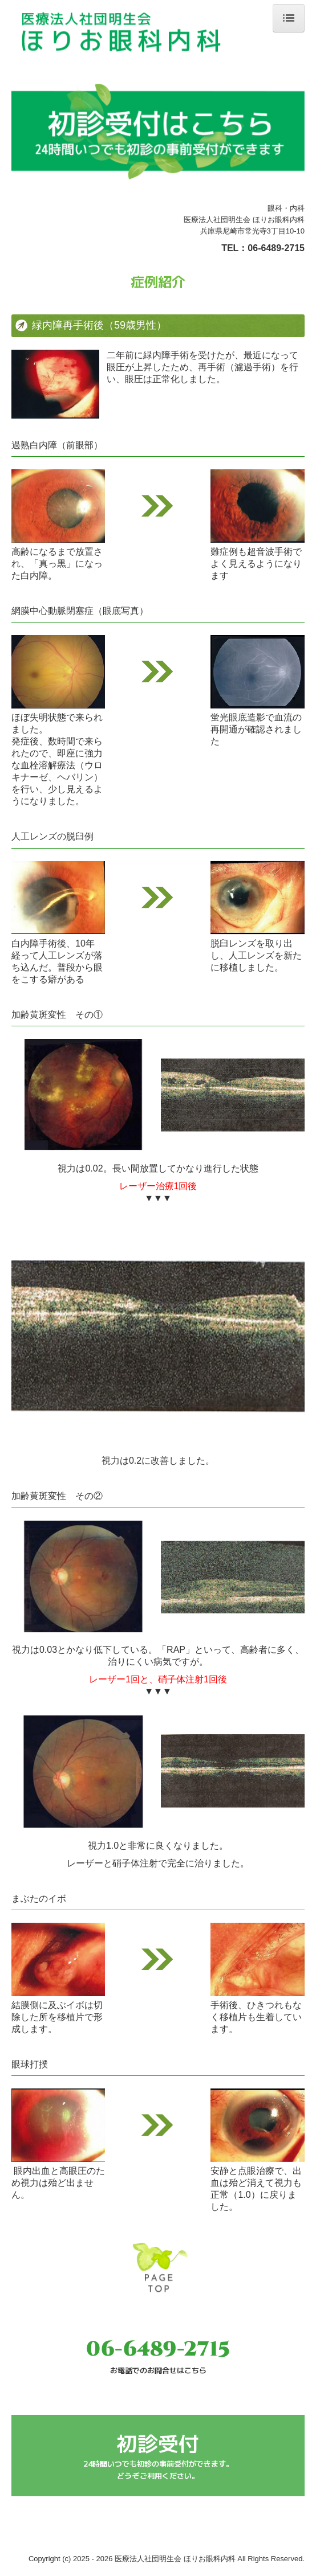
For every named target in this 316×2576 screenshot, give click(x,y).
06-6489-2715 (276, 248)
